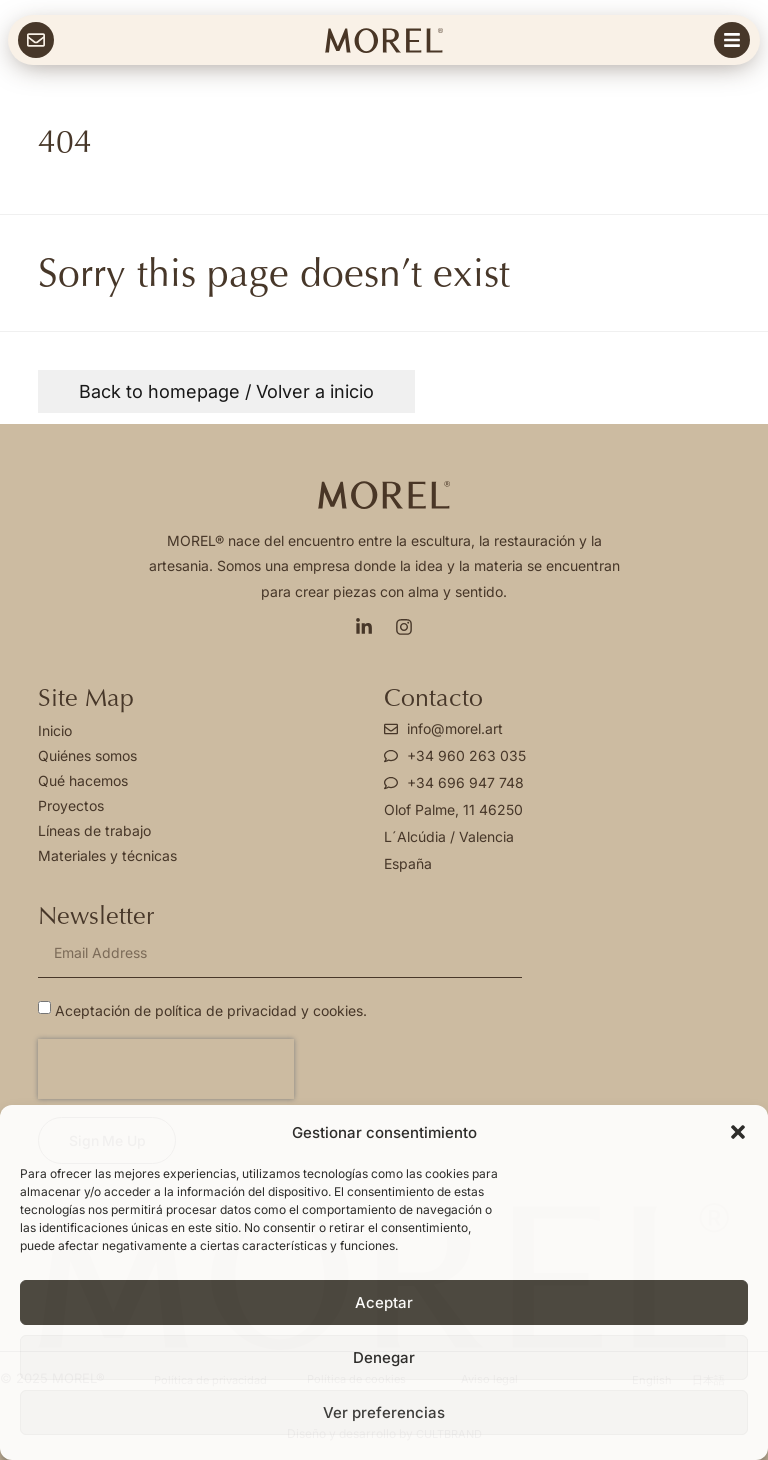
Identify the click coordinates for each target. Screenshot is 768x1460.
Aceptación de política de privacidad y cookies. (211, 1009)
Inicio (55, 730)
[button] (738, 1132)
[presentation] (166, 1069)
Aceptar (384, 1302)
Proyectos (71, 805)
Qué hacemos (83, 780)
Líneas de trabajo (94, 830)
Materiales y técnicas (107, 855)
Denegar (384, 1357)
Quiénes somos (87, 755)
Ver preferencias (384, 1412)
